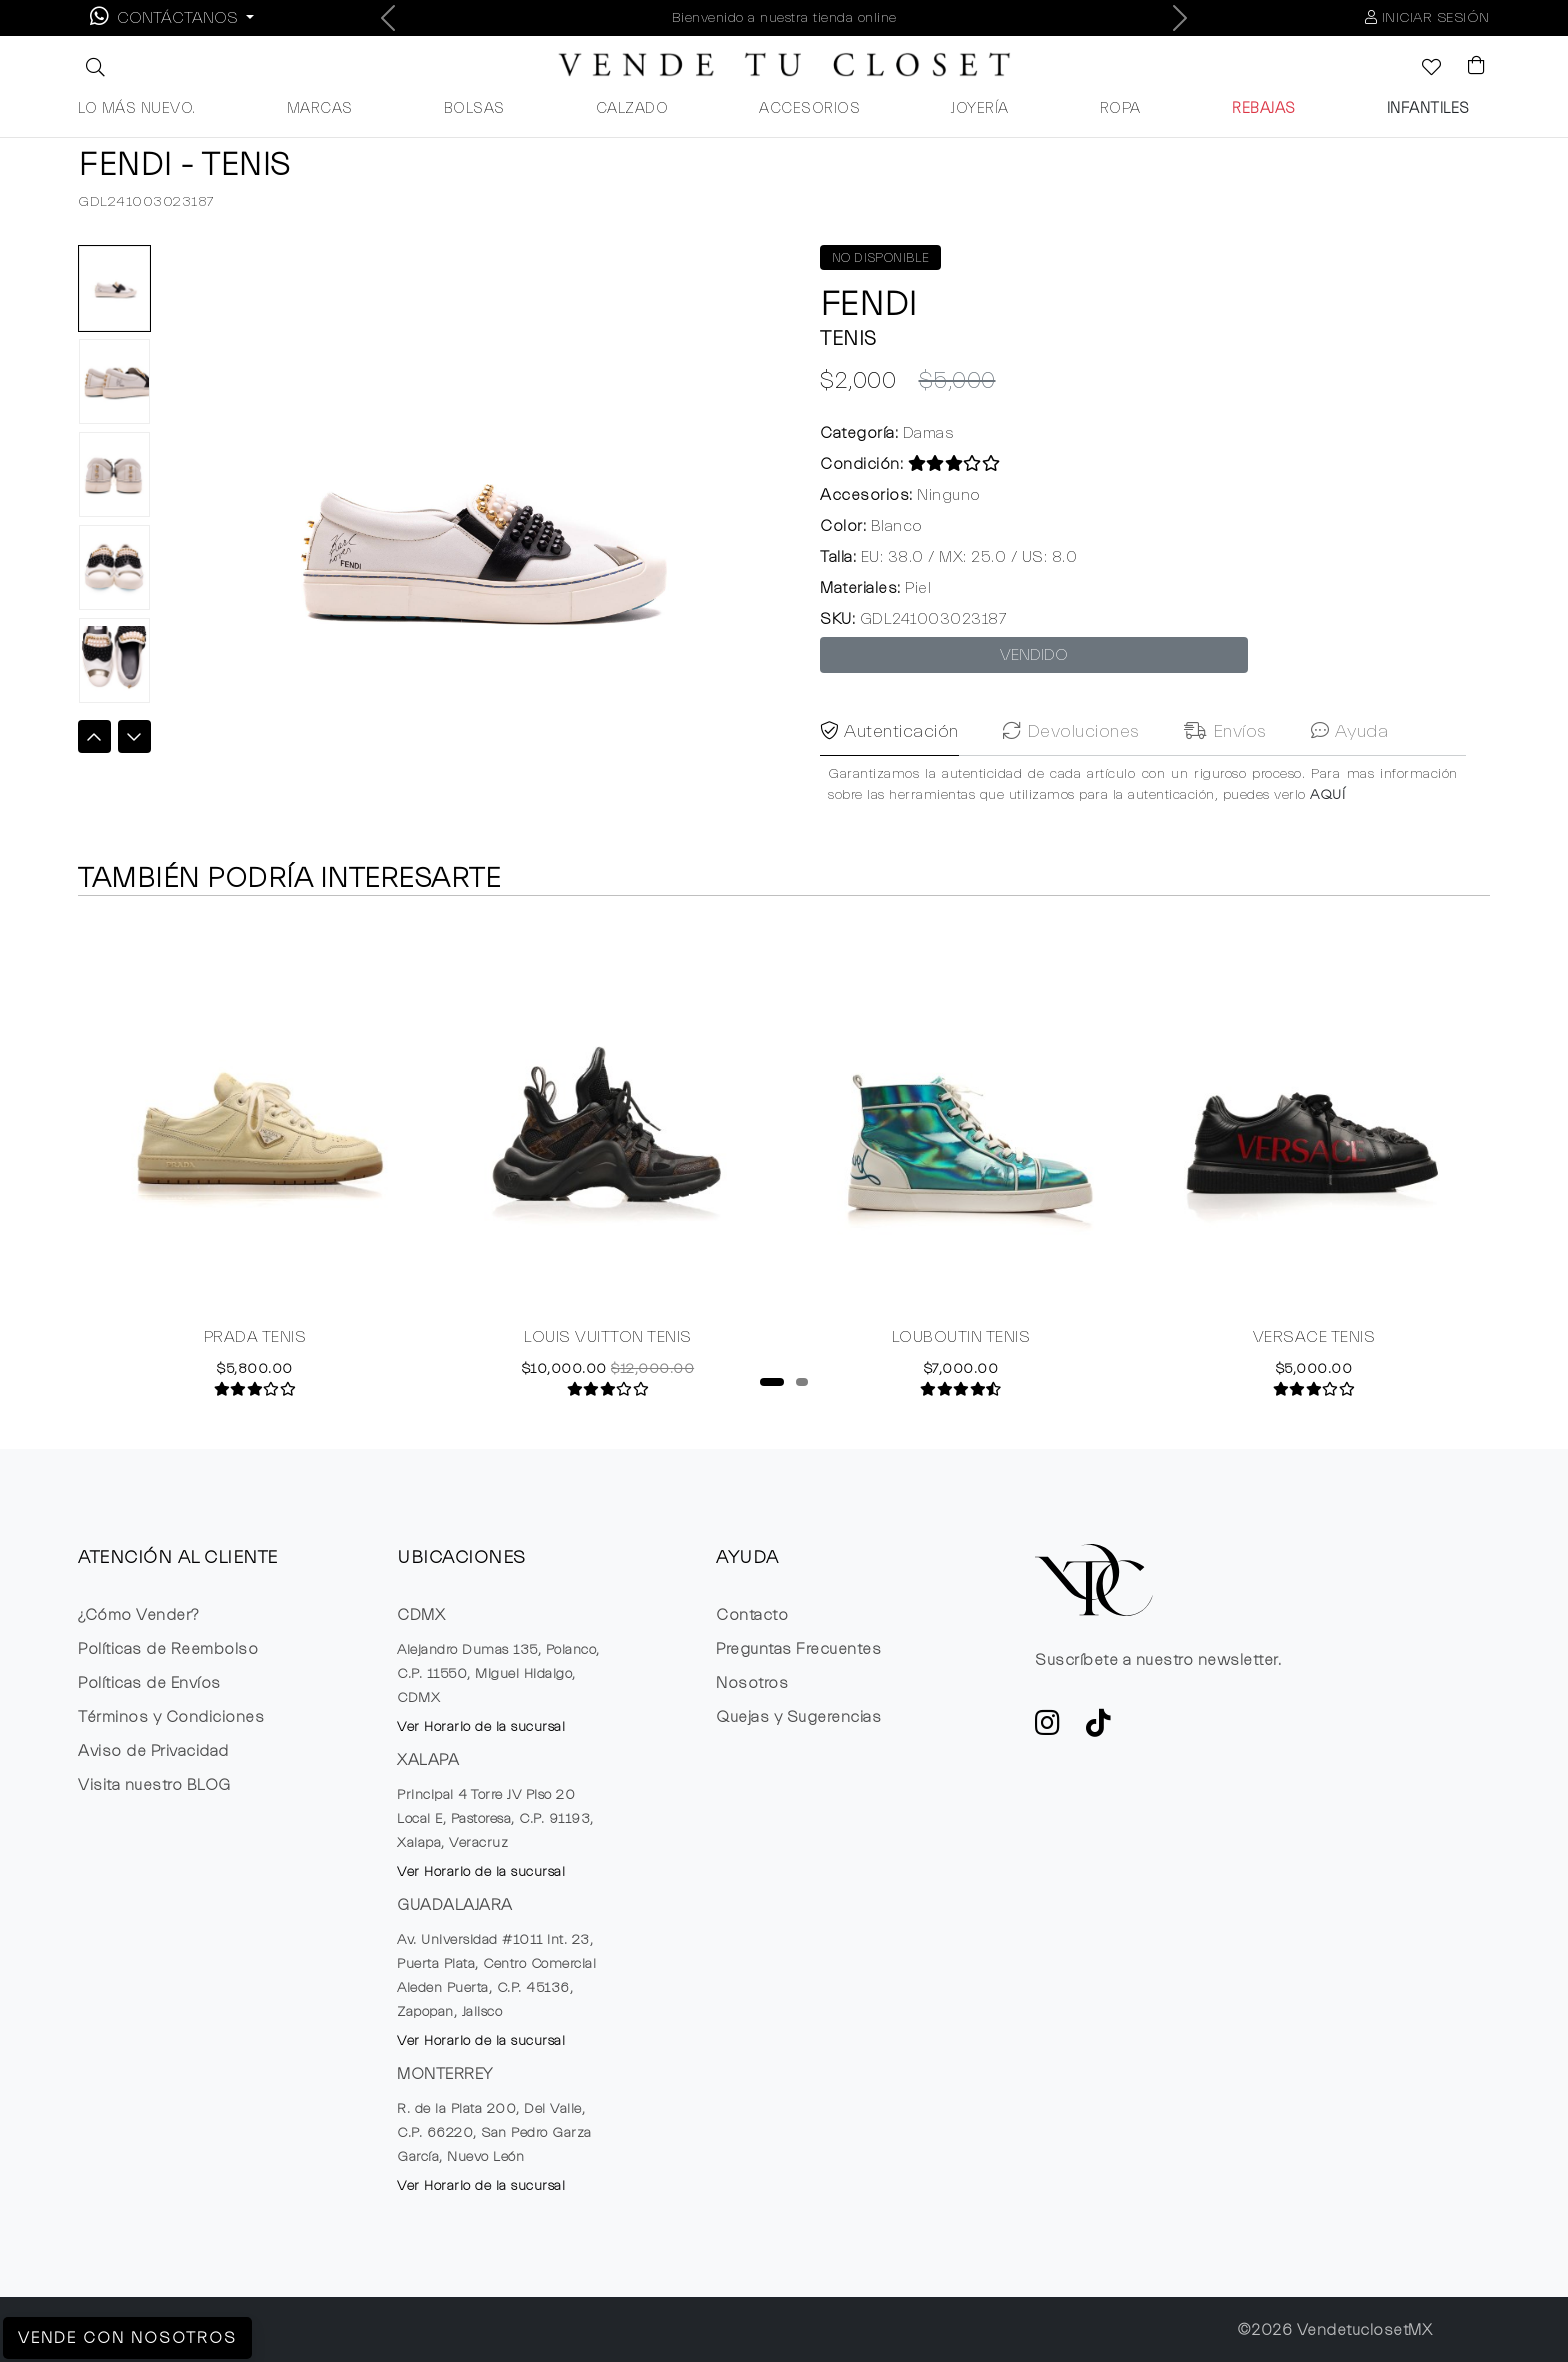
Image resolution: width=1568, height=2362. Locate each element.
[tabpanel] (254, 1158)
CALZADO (632, 108)
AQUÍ (1327, 833)
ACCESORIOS (809, 108)
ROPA (1120, 108)
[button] (93, 67)
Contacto (752, 1615)
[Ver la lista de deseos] (1421, 69)
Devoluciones (1071, 769)
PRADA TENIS (255, 1339)
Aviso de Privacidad (153, 1751)
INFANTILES (1428, 108)
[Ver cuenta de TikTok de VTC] (1099, 1729)
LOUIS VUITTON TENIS (608, 1339)
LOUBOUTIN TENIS (961, 1339)
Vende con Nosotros (127, 2338)
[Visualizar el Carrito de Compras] (1467, 67)
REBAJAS (1264, 108)
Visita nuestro (154, 1785)
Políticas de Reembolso (168, 1649)
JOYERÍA (980, 108)
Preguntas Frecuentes (798, 1649)
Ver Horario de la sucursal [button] (481, 1727)
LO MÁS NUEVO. (137, 108)
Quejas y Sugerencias (798, 1717)
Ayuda (1350, 769)
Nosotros (752, 1683)
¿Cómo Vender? (138, 1615)
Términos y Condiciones (171, 1717)
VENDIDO (1034, 655)
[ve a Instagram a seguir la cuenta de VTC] (1048, 1729)
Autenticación (889, 769)
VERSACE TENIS (1314, 1339)
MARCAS (320, 108)
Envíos (1225, 769)
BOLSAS (474, 108)
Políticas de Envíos (149, 1683)
